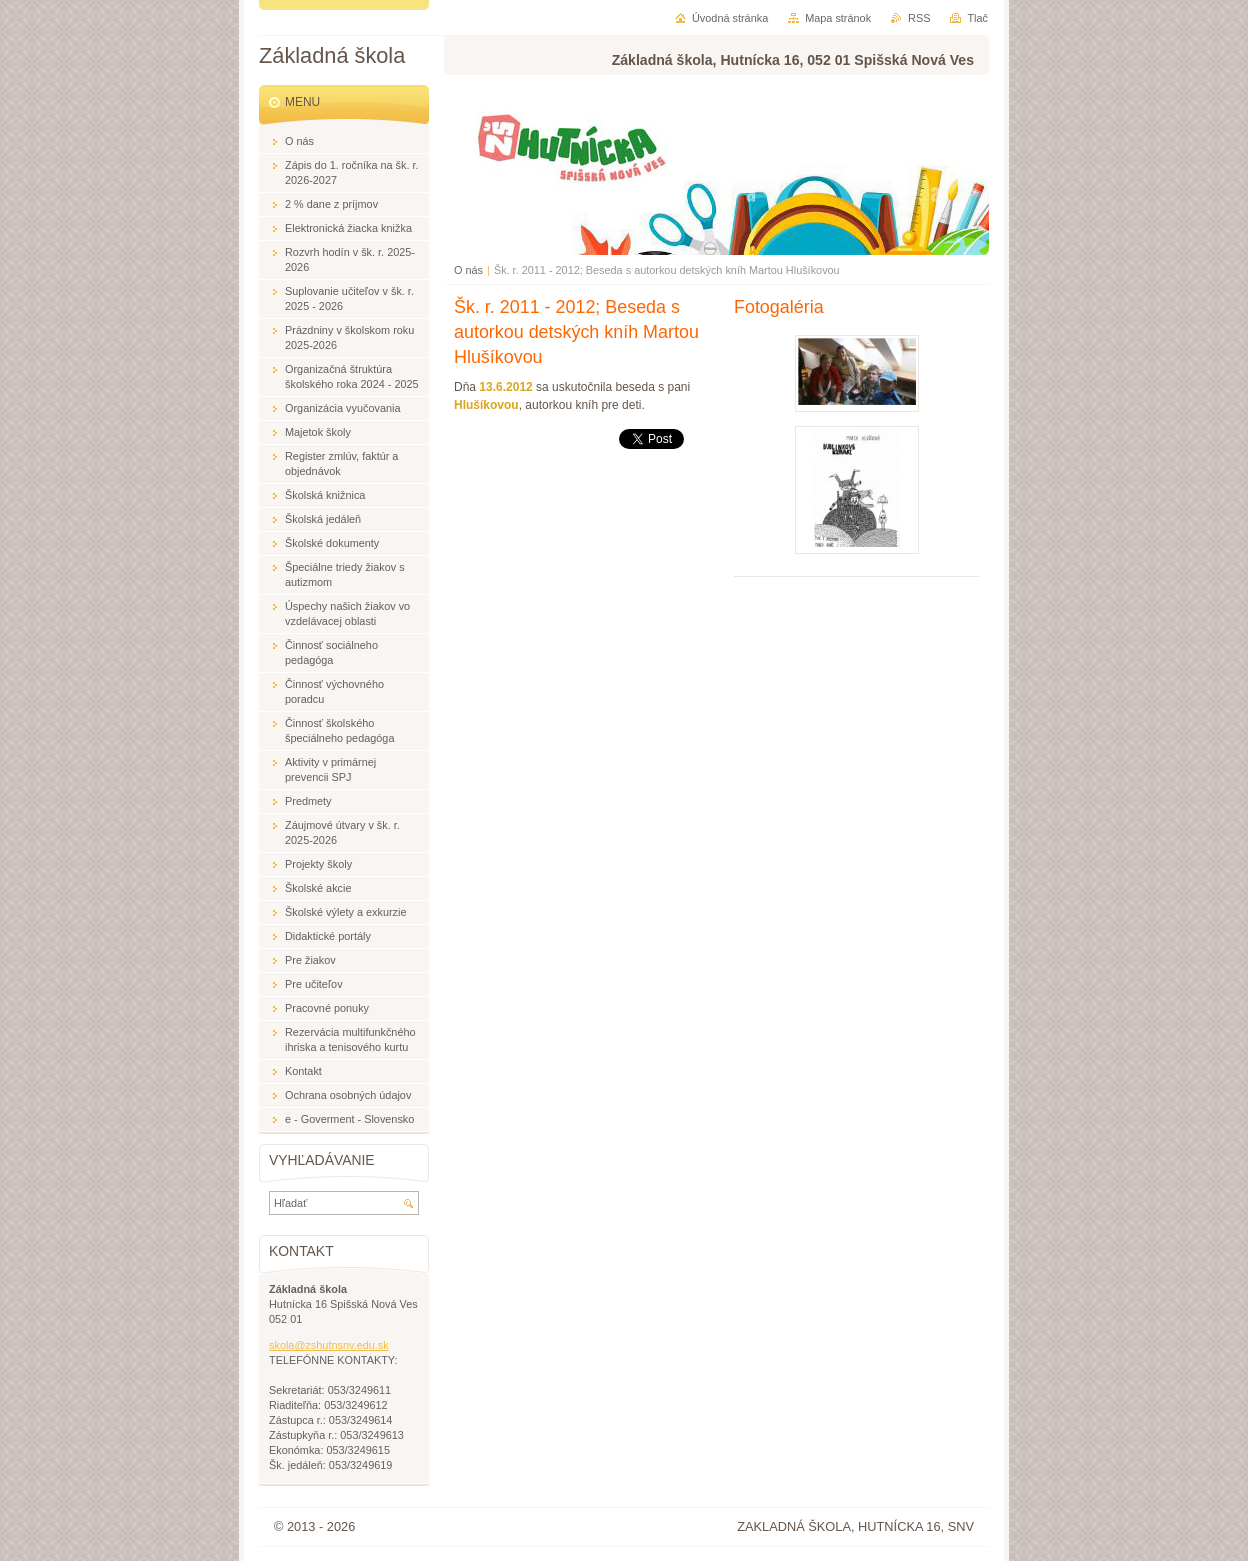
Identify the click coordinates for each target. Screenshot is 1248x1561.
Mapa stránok (838, 18)
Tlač (977, 18)
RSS (919, 18)
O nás (468, 270)
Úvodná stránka (730, 18)
